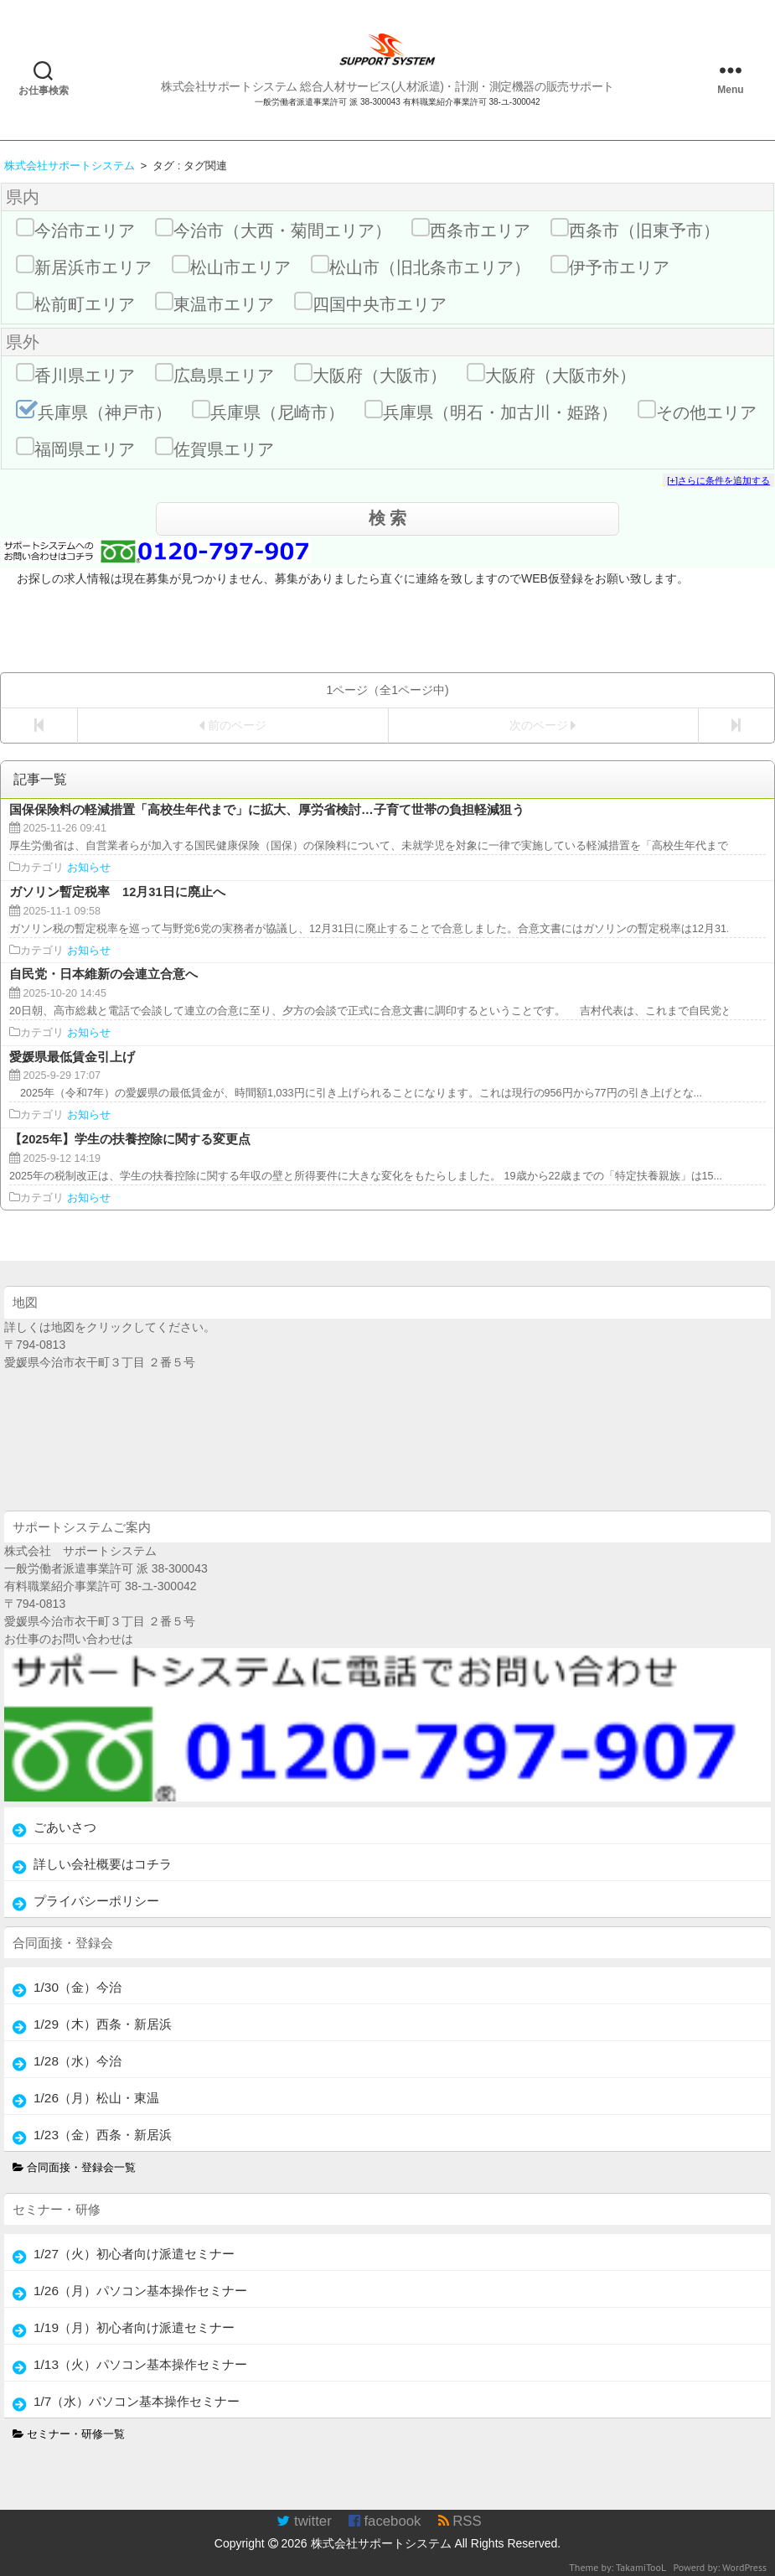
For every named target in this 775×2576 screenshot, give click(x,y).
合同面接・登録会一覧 (75, 2168)
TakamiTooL (641, 2567)
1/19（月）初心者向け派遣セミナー (134, 2327)
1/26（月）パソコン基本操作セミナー (140, 2290)
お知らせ (89, 867)
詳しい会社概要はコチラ (103, 1864)
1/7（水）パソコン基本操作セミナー (137, 2401)
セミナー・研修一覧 (69, 2434)
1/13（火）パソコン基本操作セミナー (140, 2364)
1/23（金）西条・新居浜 (103, 2135)
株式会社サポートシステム (381, 2543)
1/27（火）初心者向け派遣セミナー (134, 2254)
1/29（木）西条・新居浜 (103, 2024)
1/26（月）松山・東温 (96, 2098)
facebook (385, 2521)
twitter (303, 2521)
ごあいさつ (65, 1827)
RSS (460, 2521)
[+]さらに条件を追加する (718, 480)
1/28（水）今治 (77, 2061)
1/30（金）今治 (77, 1987)
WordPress (744, 2567)
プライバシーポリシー (96, 1901)
